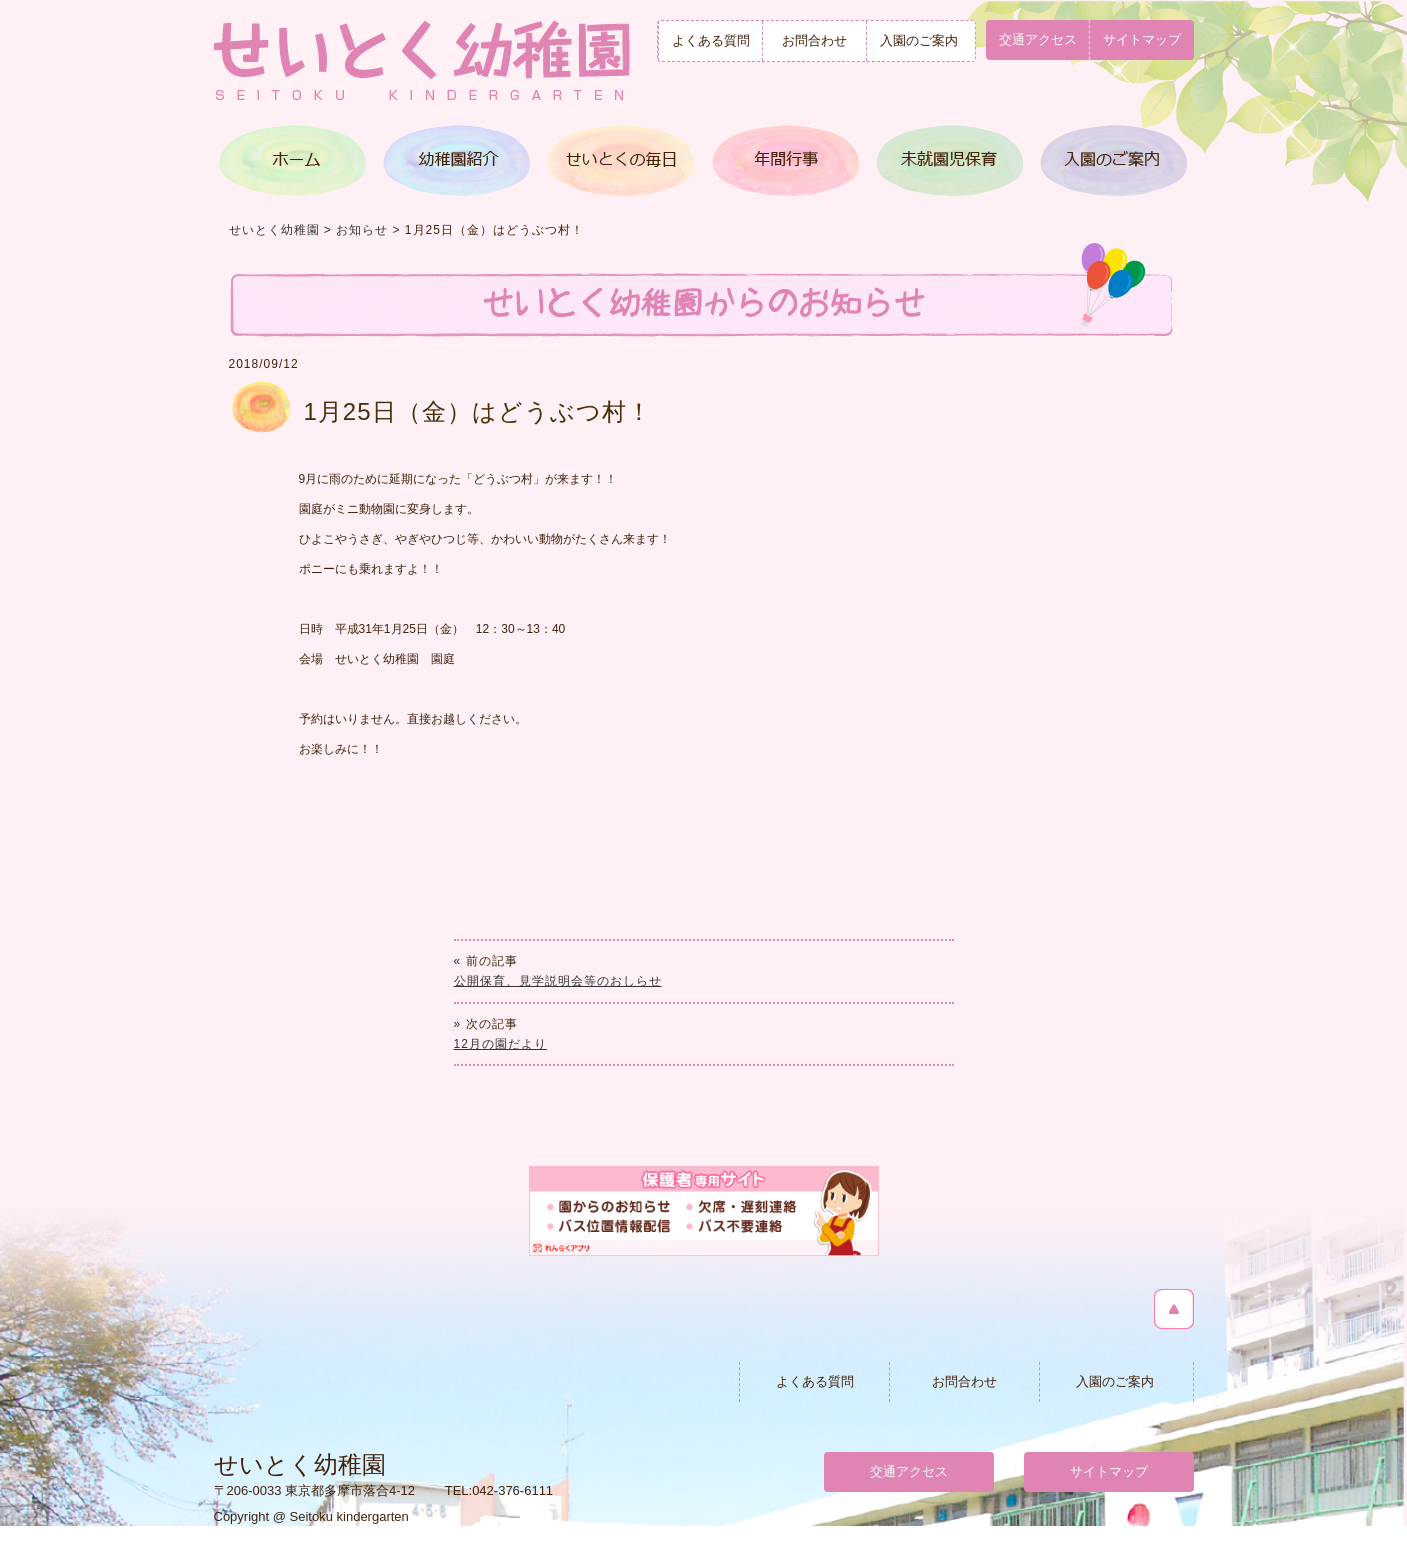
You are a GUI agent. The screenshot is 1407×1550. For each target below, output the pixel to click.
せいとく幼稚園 (274, 230)
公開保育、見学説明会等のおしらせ (558, 981)
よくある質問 (711, 40)
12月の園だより (500, 1044)
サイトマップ (1142, 39)
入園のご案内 (919, 40)
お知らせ (362, 230)
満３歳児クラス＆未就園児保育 (947, 160)
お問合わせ (814, 40)
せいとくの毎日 (621, 160)
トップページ (295, 160)
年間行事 (784, 160)
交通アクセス (1038, 39)
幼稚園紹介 (458, 160)
